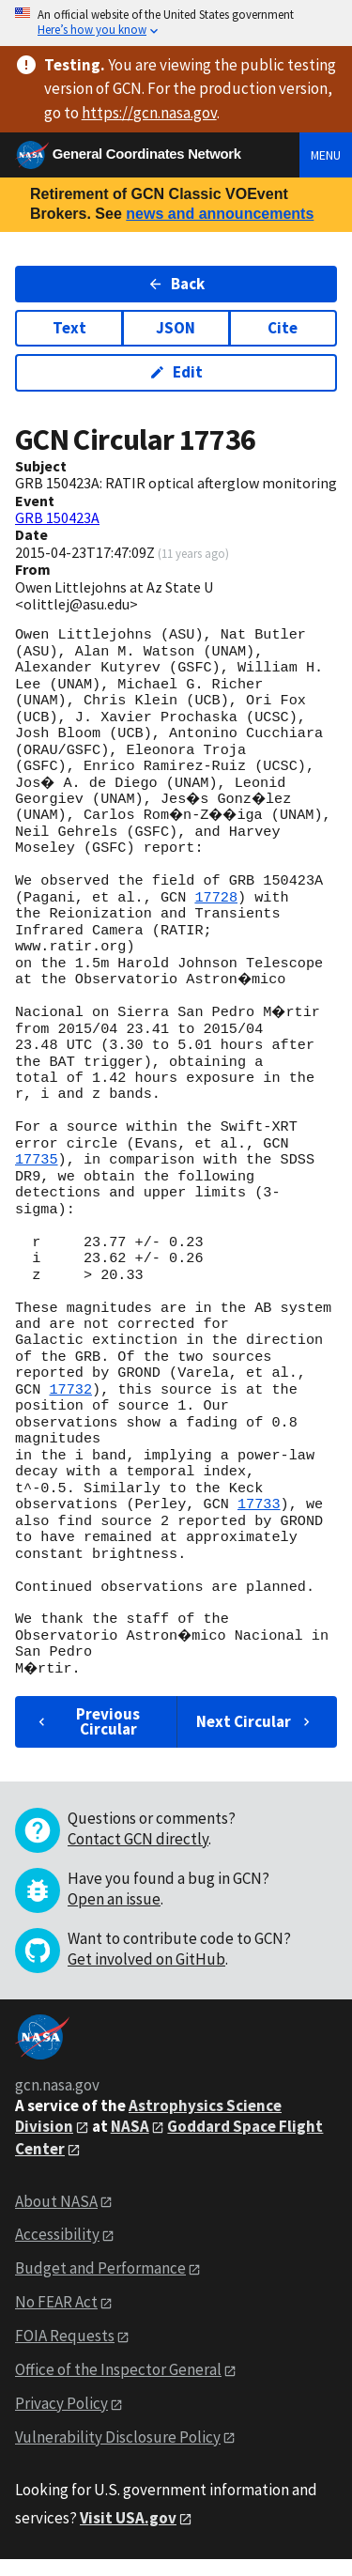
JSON (175, 327)
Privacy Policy (61, 2419)
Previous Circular (87, 1737)
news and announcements (220, 214)
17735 (36, 1176)
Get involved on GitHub (146, 1975)
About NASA (56, 2217)
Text (69, 327)
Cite (283, 327)
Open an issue (114, 1915)
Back (176, 283)
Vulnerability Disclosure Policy (118, 2453)
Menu (326, 155)
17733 (259, 1521)
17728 (215, 913)
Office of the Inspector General (118, 2385)
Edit (176, 372)
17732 (70, 1405)
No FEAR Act (56, 2318)
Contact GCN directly (138, 1854)
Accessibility (57, 2251)
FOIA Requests (65, 2352)
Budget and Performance (100, 2285)
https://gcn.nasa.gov (149, 112)
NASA (130, 2142)
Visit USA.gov (128, 2533)
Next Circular (255, 1737)
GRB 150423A (57, 517)
